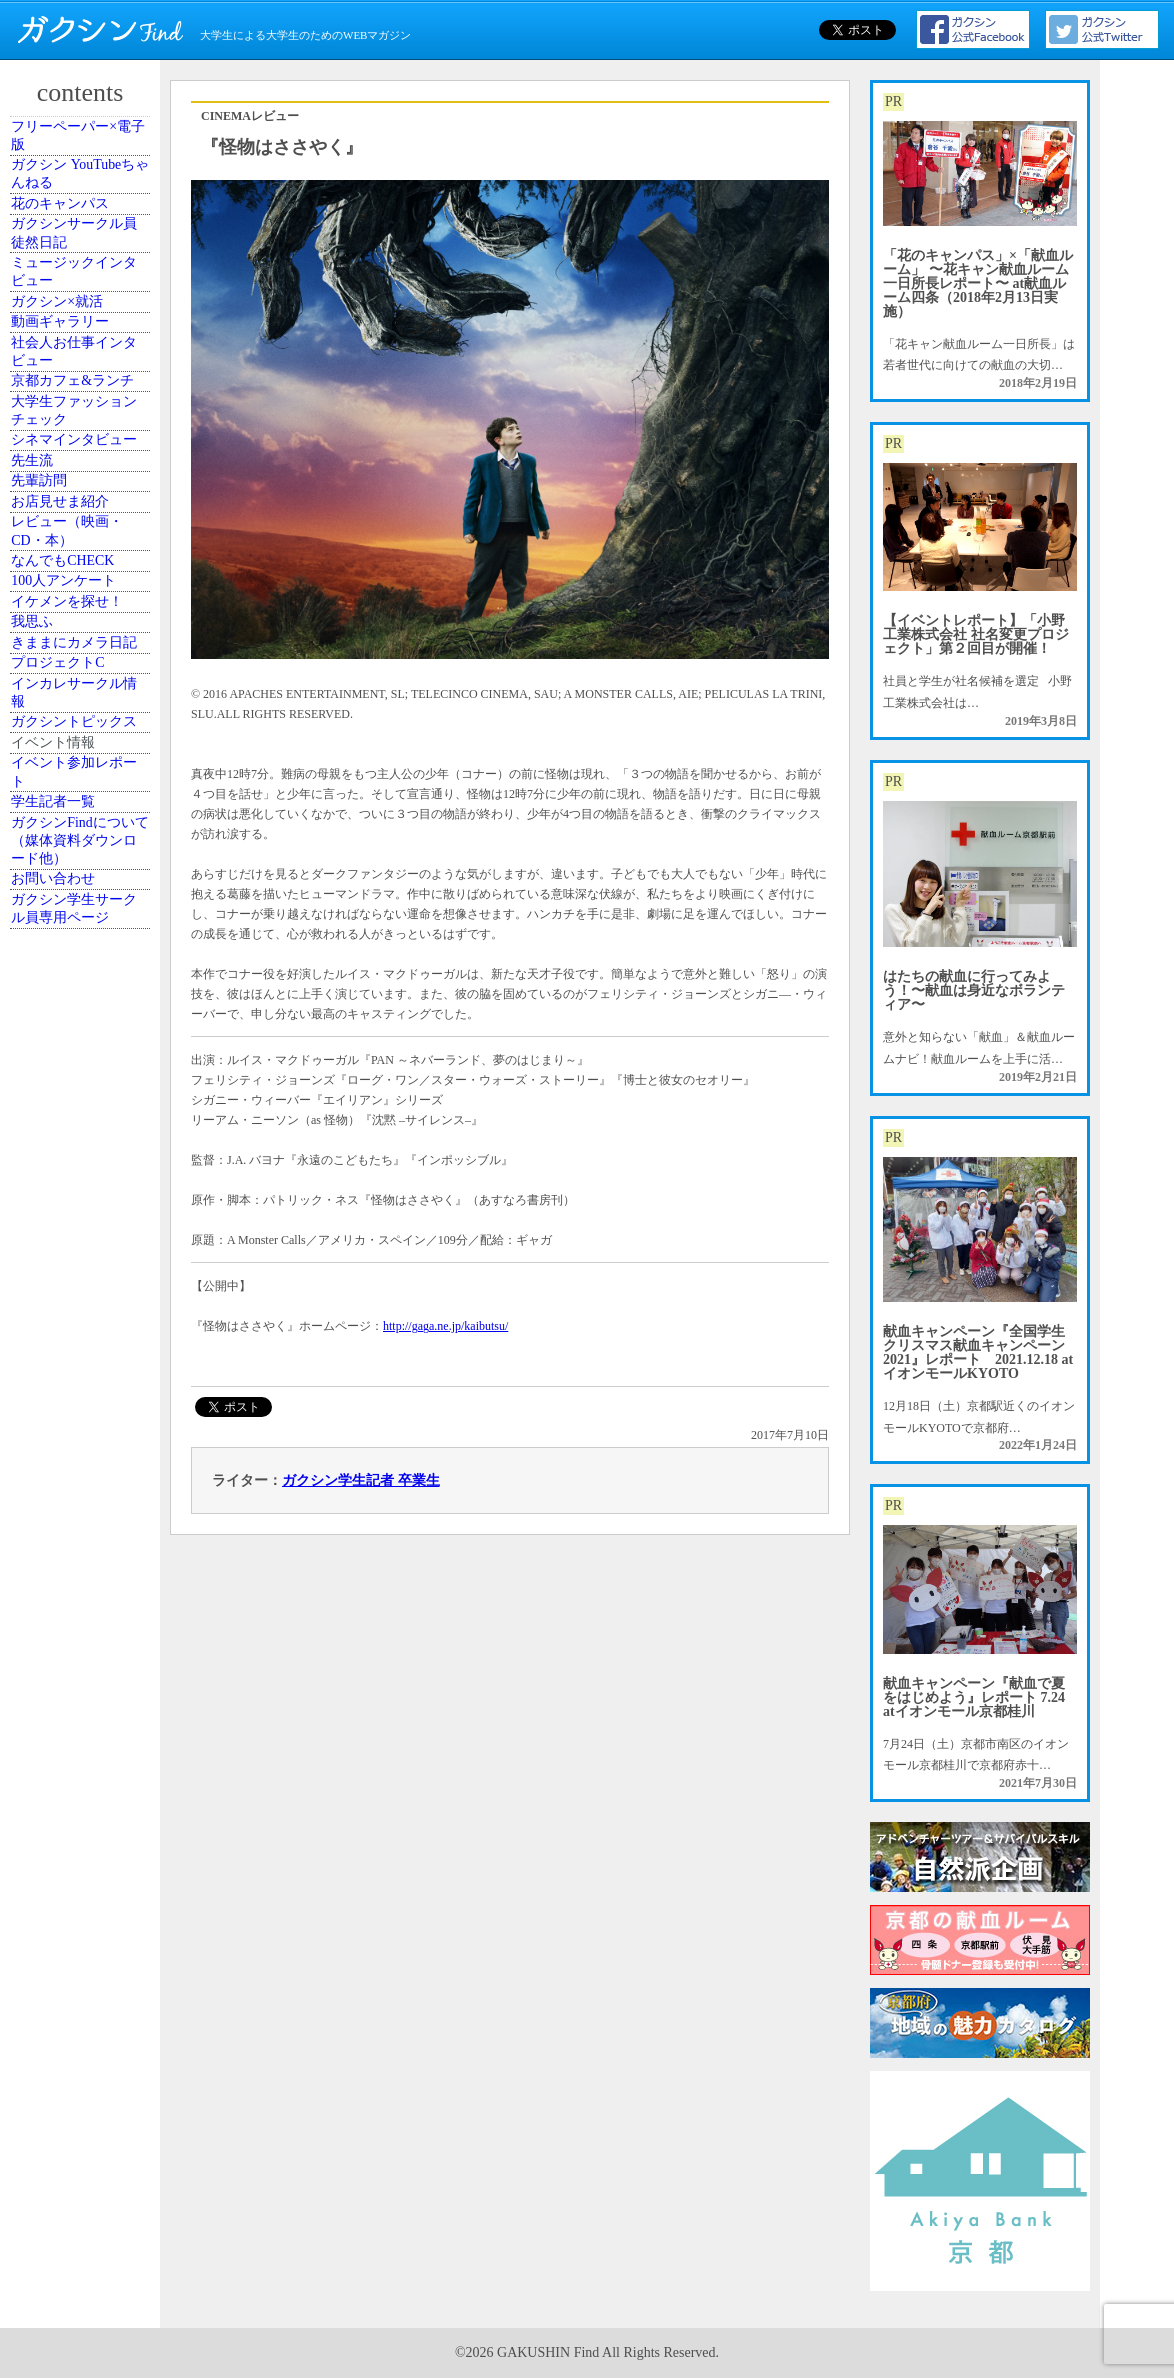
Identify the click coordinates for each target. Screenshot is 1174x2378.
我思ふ (53, 1116)
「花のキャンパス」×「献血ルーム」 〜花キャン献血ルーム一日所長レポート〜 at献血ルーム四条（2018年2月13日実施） (978, 283)
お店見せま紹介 (77, 872)
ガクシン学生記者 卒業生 (361, 1480)
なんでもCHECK (79, 981)
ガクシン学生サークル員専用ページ (83, 1686)
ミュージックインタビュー (83, 383)
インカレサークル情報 (83, 1279)
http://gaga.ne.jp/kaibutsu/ (445, 1326)
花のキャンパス (77, 266)
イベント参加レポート (83, 1451)
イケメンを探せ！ (83, 1071)
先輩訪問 (59, 827)
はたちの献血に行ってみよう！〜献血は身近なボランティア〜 (974, 990)
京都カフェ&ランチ (81, 600)
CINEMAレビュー (250, 116)
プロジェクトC (75, 1225)
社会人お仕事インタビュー (83, 537)
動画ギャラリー (77, 483)
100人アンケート (80, 1026)
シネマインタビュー (83, 727)
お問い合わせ (71, 1632)
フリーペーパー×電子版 (86, 148)
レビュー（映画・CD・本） (83, 926)
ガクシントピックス (83, 1342)
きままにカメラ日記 (83, 1170)
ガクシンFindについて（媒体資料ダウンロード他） (83, 1568)
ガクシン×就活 (74, 438)
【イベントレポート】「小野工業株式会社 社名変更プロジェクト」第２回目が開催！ (976, 634)
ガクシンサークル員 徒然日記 (83, 320)
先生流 (53, 782)
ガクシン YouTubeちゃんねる (82, 211)
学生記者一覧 (71, 1505)
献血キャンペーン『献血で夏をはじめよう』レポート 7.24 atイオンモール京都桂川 (974, 1697)
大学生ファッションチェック (83, 664)
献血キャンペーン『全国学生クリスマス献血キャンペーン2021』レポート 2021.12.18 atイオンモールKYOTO (978, 1352)
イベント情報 (71, 1397)
